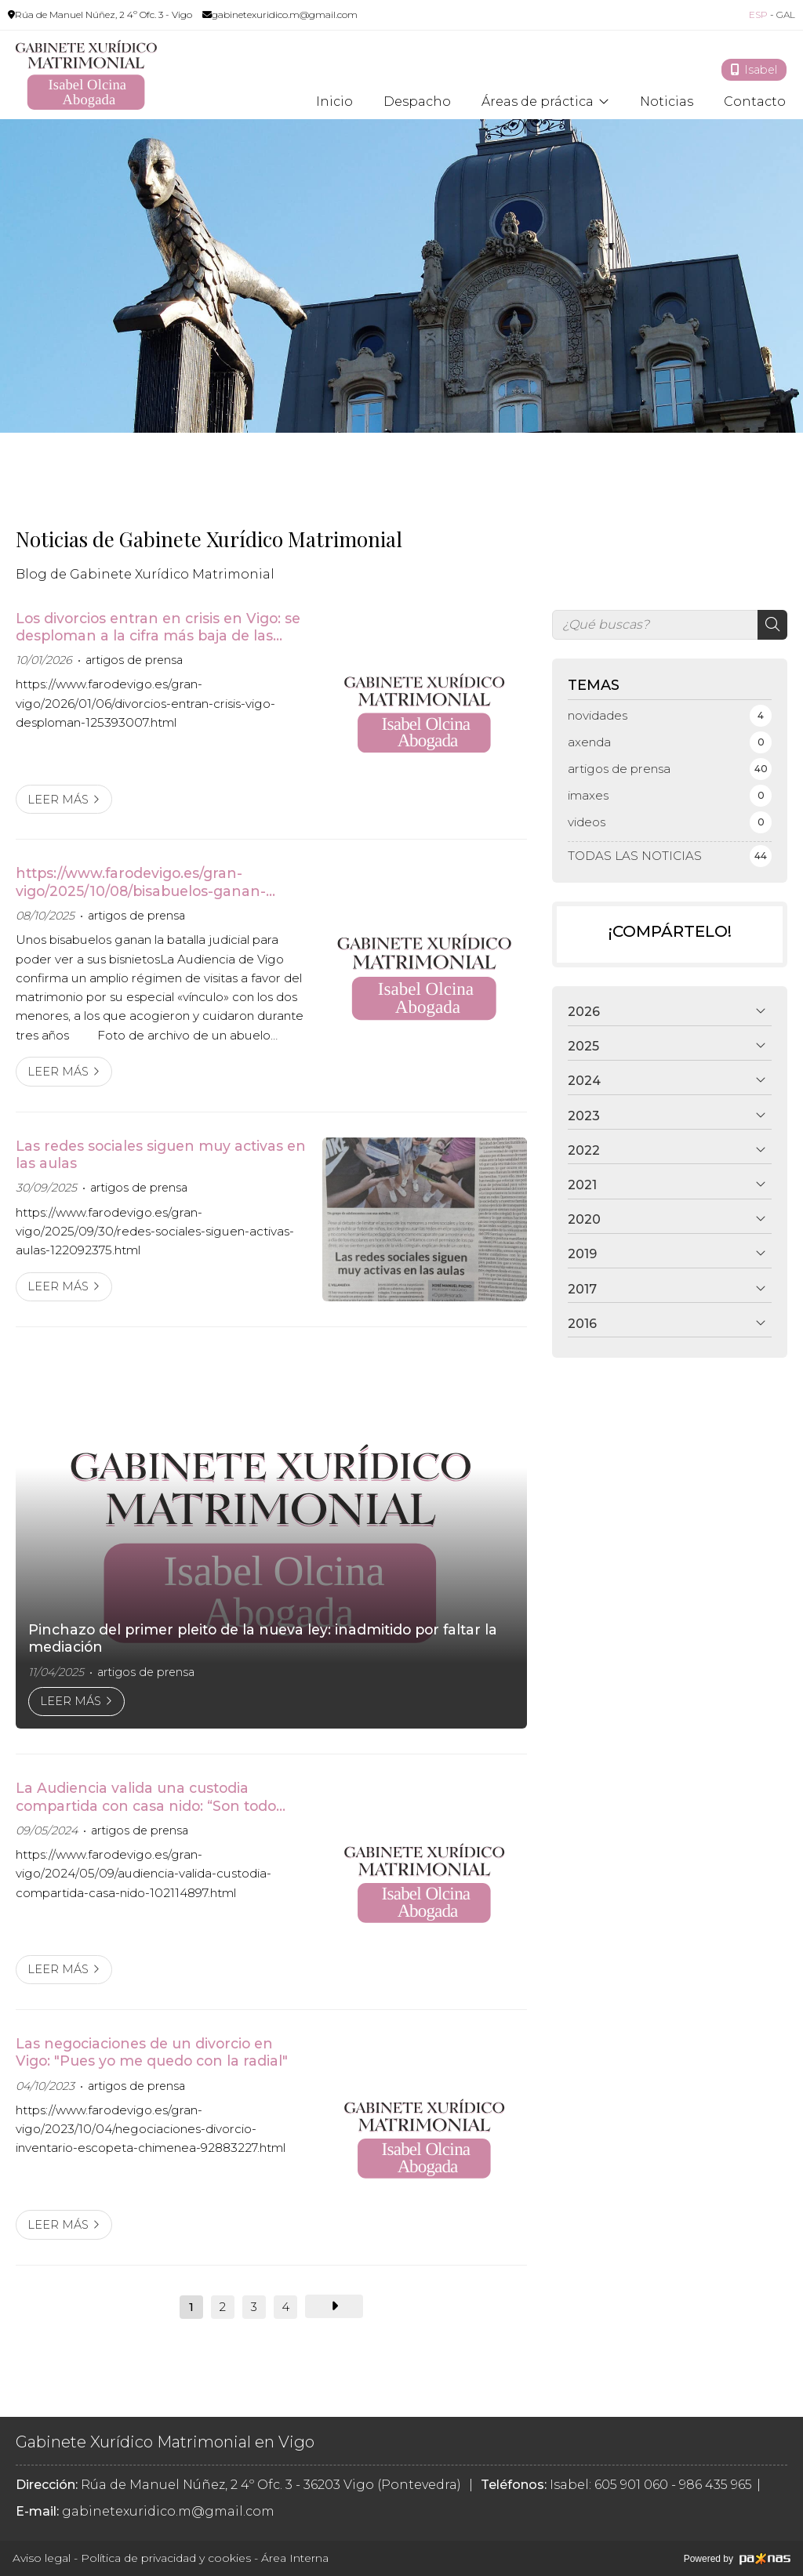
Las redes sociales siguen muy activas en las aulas (161, 1154)
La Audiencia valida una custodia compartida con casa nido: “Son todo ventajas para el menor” (146, 1797)
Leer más (58, 800)
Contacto (755, 102)
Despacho (417, 102)
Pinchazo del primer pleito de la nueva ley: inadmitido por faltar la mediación (262, 1638)
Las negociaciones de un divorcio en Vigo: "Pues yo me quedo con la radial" (152, 2052)
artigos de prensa (134, 660)
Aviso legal (42, 2558)
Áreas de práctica (537, 102)
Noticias (666, 102)
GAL (785, 14)
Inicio (334, 102)
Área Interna (295, 2558)
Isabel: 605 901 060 (609, 2484)
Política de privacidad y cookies (166, 2558)
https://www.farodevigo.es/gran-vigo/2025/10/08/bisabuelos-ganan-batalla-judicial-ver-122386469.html (141, 882)
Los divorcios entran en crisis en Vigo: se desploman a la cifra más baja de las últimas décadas (158, 627)
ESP (758, 14)
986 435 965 (715, 2484)
